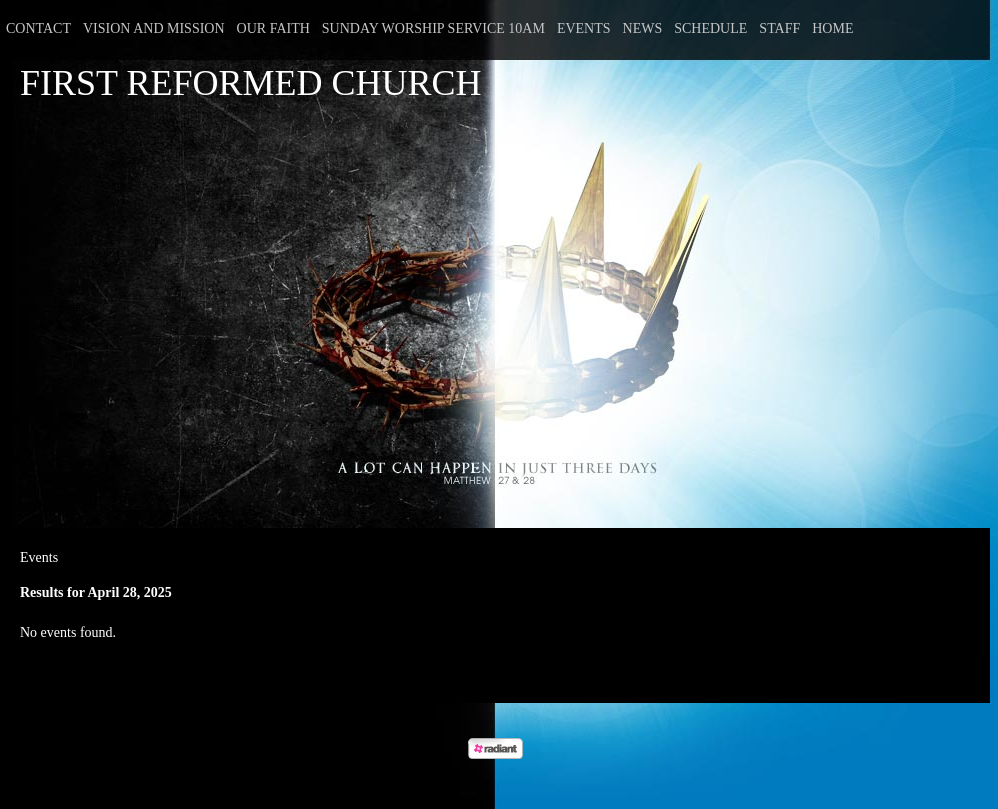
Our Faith (273, 28)
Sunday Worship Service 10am (433, 28)
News (643, 28)
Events (584, 28)
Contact (38, 28)
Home (832, 28)
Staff (779, 28)
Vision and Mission (154, 28)
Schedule (710, 28)
